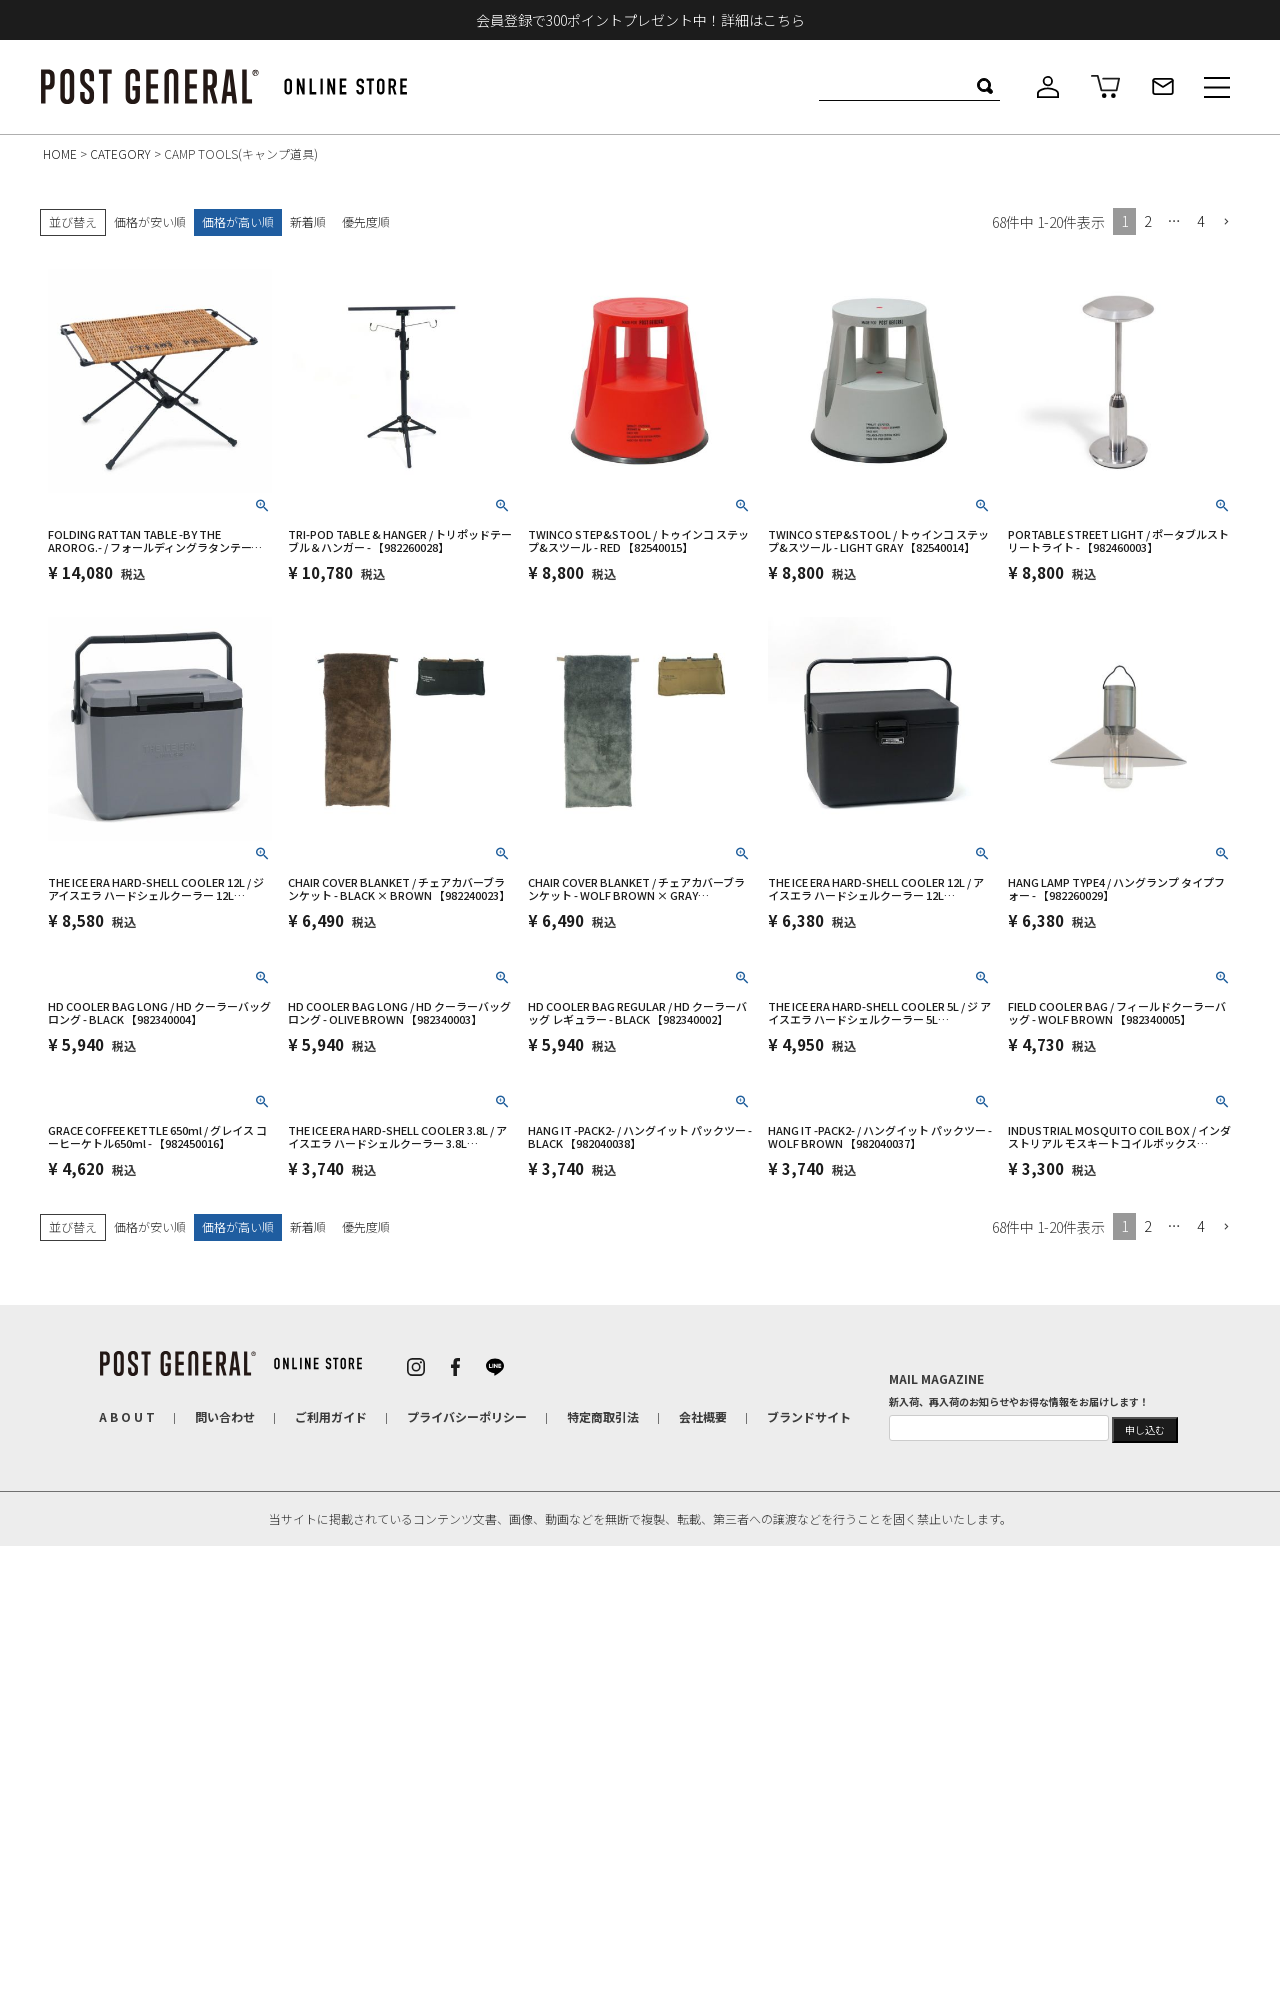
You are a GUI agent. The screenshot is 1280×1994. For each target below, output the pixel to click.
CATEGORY (120, 153)
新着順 (308, 221)
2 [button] (1147, 221)
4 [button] (1200, 221)
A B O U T (127, 1416)
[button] (1226, 222)
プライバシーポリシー (467, 1416)
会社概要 (703, 1416)
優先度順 (366, 221)
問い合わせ (225, 1416)
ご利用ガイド (331, 1416)
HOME (60, 153)
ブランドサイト (809, 1416)
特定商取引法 (603, 1416)
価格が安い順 (150, 221)
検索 (984, 86)
